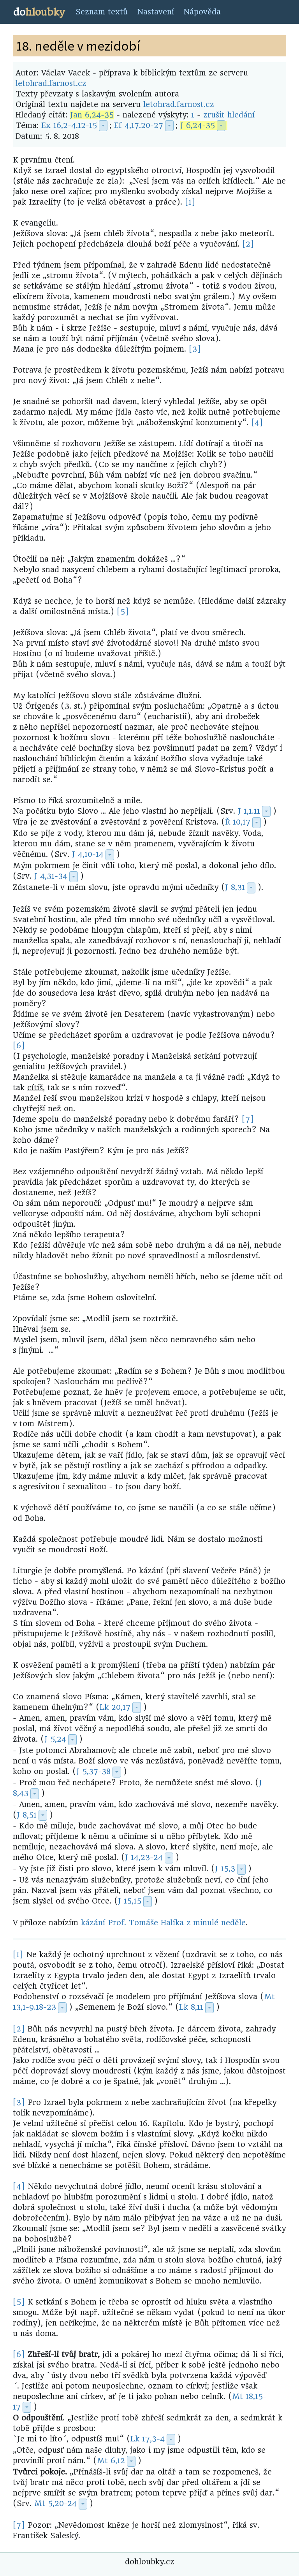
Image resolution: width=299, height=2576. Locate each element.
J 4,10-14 (88, 854)
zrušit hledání (229, 114)
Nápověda (202, 11)
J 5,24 (55, 1739)
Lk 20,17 (115, 1707)
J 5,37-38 (93, 1771)
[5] (123, 611)
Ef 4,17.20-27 (138, 125)
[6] (19, 1045)
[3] (195, 349)
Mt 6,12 (111, 2460)
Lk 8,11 (191, 2007)
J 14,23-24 (144, 1857)
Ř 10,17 (237, 822)
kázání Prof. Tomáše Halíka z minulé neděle (163, 1922)
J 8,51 (27, 1815)
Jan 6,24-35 (92, 114)
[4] (257, 422)
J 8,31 (235, 887)
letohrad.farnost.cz (51, 83)
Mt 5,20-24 (55, 2503)
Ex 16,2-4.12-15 (69, 125)
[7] (248, 1119)
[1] (190, 202)
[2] (248, 244)
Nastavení (155, 11)
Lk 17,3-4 (147, 2438)
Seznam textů (102, 11)
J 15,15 (129, 1901)
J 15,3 (225, 1868)
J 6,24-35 (197, 125)
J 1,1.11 (249, 811)
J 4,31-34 (50, 876)
